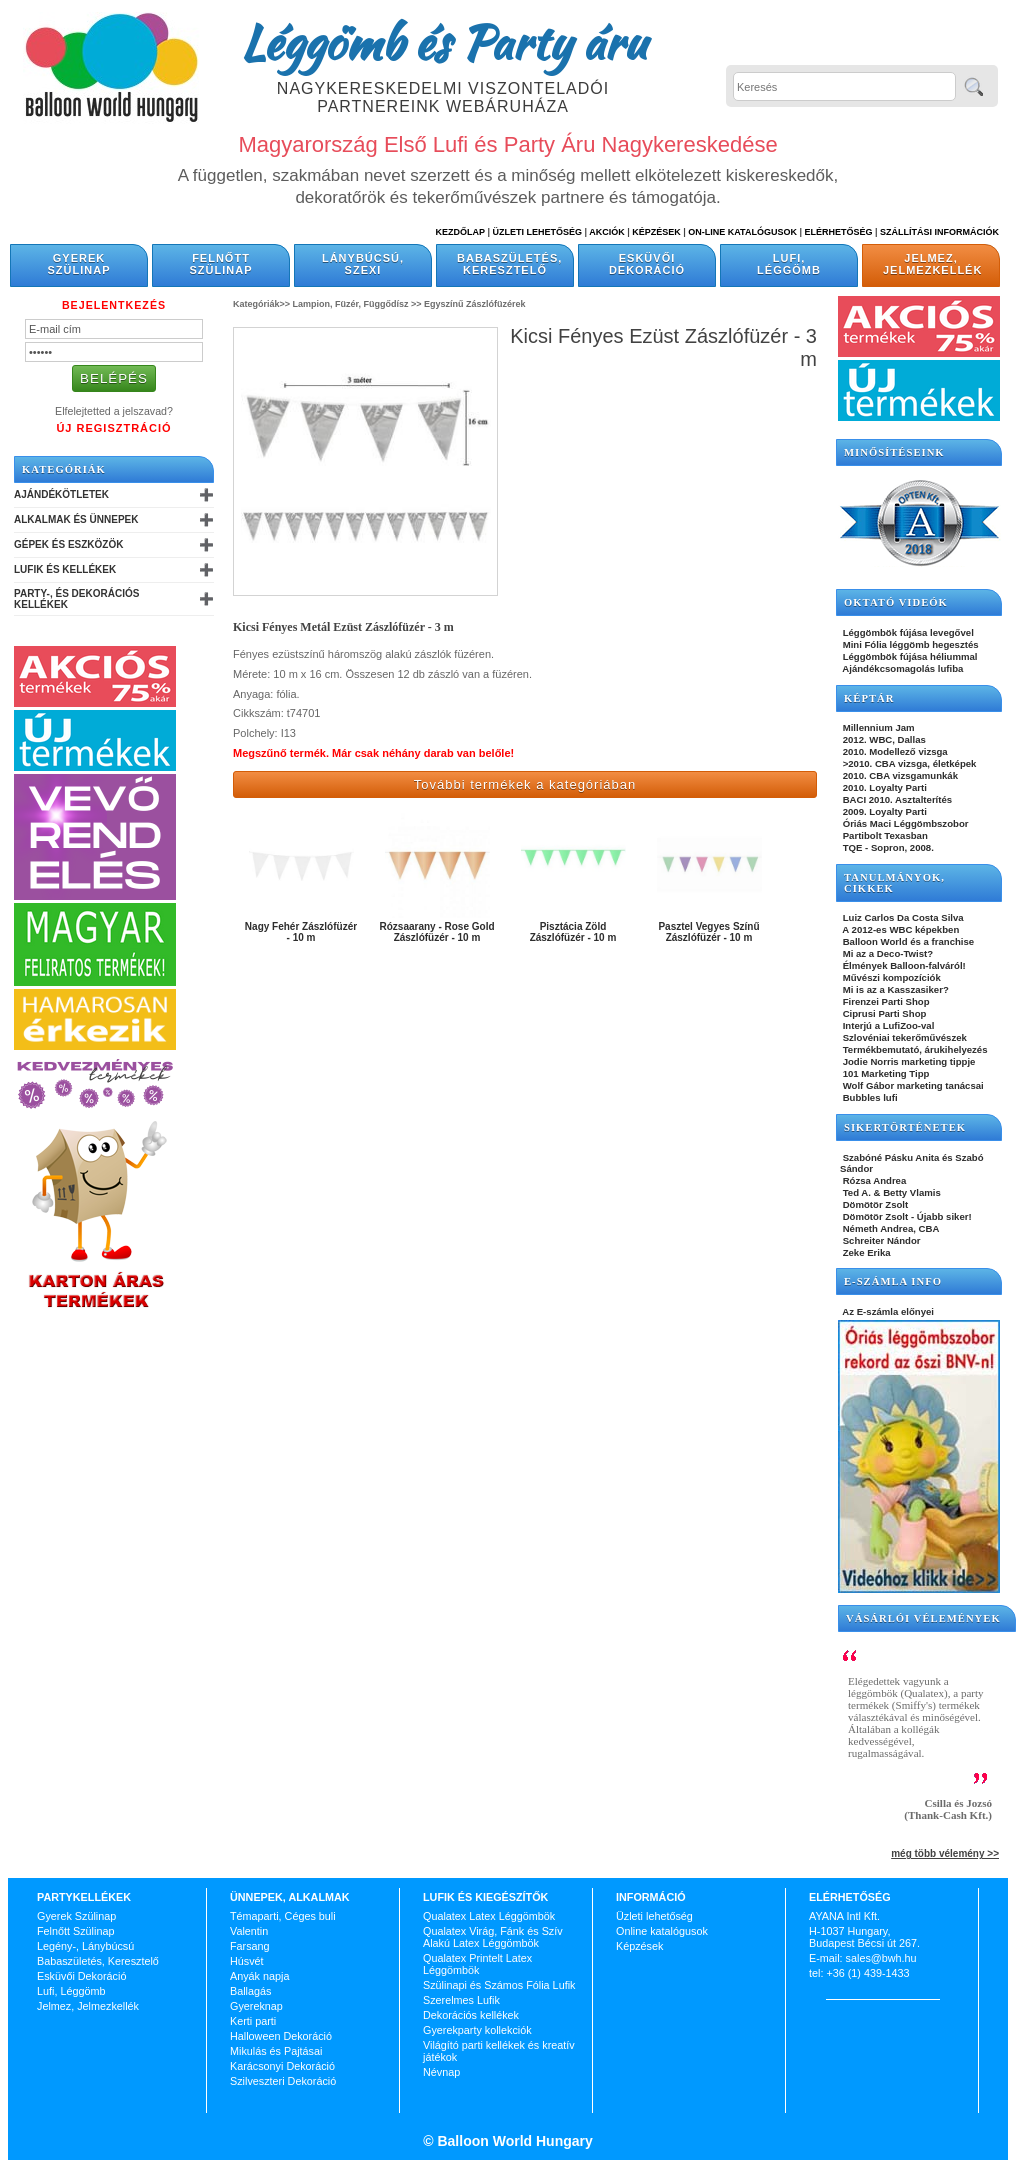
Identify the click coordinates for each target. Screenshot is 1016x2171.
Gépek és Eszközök (68, 544)
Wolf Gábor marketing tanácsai (912, 1085)
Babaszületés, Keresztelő (509, 264)
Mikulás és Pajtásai (276, 2051)
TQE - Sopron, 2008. (887, 847)
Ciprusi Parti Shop (883, 1013)
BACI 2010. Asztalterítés (896, 799)
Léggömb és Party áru (443, 42)
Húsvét (247, 1961)
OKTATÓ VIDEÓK (896, 602)
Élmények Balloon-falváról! (903, 965)
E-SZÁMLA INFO (893, 1281)
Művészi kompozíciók (890, 977)
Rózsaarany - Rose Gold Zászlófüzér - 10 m (436, 932)
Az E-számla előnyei (887, 1311)
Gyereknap (256, 2006)
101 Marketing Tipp (884, 1073)
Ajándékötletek (61, 494)
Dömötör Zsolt (874, 1204)
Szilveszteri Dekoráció (283, 2081)
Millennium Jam (877, 727)
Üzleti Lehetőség (537, 232)
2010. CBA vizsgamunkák (899, 775)
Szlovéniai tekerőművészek (903, 1037)
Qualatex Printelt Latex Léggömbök (477, 1964)
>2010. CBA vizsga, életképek (908, 763)
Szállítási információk (939, 232)
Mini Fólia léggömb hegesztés (909, 644)
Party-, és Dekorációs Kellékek (76, 599)
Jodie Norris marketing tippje (907, 1061)
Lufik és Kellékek (65, 569)
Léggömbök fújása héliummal (909, 656)
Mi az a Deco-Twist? (886, 953)
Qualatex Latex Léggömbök (489, 1916)
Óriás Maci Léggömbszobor (904, 823)
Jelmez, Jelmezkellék (932, 264)
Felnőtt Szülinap (221, 264)
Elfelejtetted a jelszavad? (114, 411)
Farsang (250, 1946)
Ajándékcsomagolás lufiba (901, 668)
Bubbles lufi (869, 1097)
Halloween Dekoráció (281, 2036)
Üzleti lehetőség (654, 1916)
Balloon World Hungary (513, 2141)
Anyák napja (259, 1976)
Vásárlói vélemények (923, 1618)
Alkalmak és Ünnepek (76, 519)
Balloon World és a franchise (907, 941)
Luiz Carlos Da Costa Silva (902, 917)
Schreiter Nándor (880, 1240)
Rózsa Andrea (873, 1180)
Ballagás (250, 1991)
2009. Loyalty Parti (883, 811)
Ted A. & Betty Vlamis (890, 1192)
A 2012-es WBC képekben (899, 929)
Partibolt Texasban (884, 835)
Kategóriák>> (261, 304)
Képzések (656, 232)
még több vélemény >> (945, 1853)
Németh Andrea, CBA (889, 1228)
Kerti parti (253, 2021)
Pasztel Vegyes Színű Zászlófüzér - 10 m (708, 932)
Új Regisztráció (113, 428)
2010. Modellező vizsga (894, 751)
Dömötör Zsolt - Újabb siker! (906, 1216)
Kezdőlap (460, 232)
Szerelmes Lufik (461, 2000)
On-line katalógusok (742, 232)
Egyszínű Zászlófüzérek (475, 304)
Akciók (607, 232)
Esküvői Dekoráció (647, 264)
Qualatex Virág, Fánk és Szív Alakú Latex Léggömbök (493, 1937)
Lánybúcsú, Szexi (363, 264)
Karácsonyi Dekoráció (282, 2066)
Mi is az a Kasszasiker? (894, 989)
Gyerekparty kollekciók (477, 2030)
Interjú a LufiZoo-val (887, 1025)
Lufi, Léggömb (789, 264)
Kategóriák (64, 469)
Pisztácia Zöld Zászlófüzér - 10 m (573, 932)
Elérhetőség (838, 232)
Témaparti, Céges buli (283, 1916)
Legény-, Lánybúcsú (85, 1946)
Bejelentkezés (114, 305)
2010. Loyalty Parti (883, 787)
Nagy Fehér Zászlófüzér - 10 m (301, 932)
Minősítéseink (894, 452)
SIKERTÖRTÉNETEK (905, 1127)
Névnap (441, 2072)
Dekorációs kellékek (471, 2015)
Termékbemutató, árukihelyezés (914, 1049)
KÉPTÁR (869, 698)
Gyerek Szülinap (79, 264)
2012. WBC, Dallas (883, 739)
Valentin (249, 1931)
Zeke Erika (865, 1252)
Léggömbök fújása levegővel (907, 632)
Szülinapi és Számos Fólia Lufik (499, 1985)
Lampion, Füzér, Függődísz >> (357, 304)
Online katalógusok (662, 1931)
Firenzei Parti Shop (885, 1001)
